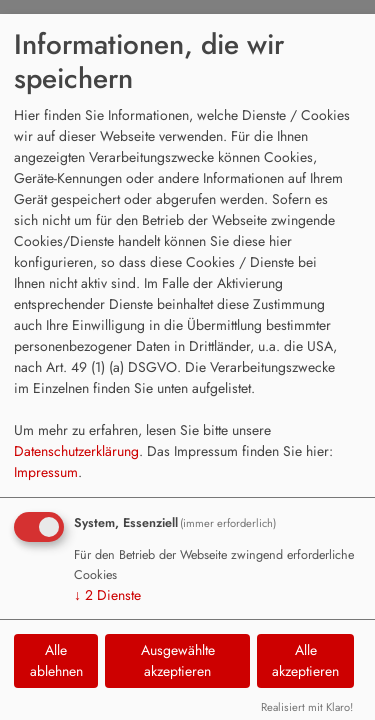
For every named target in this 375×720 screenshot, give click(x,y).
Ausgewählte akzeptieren (178, 660)
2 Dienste (107, 595)
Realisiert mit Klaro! (307, 707)
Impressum (46, 472)
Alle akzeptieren (305, 660)
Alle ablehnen (56, 660)
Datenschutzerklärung (76, 451)
